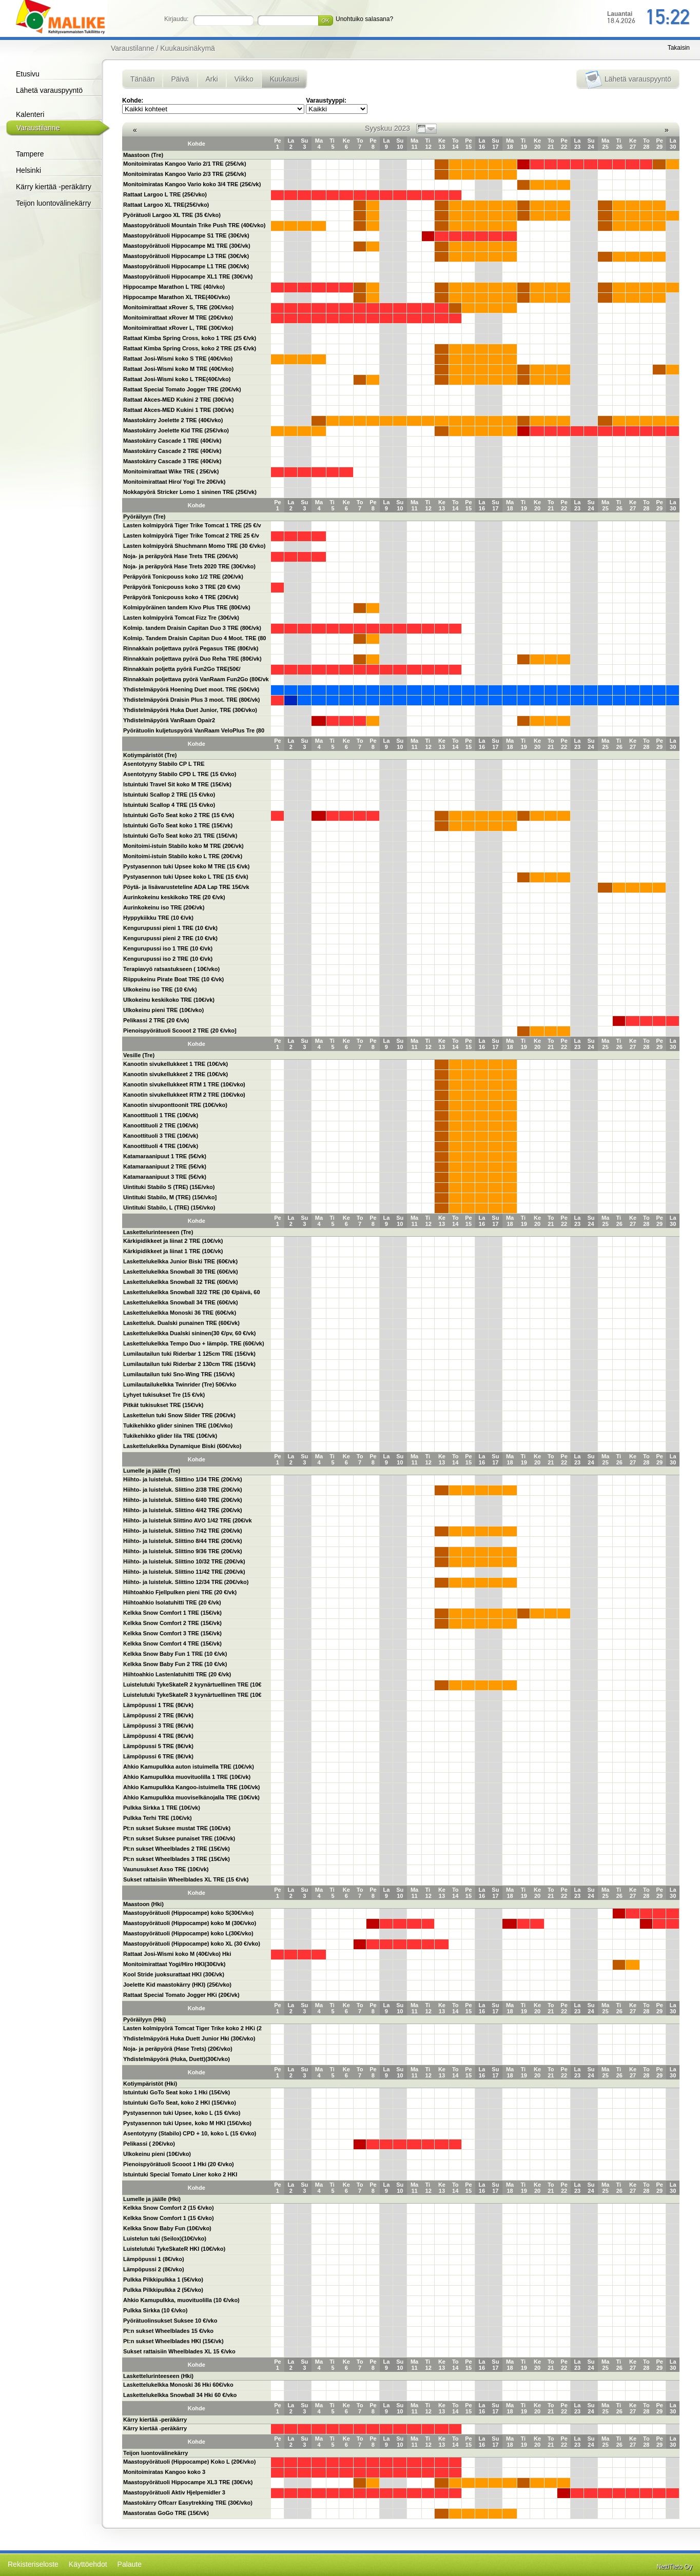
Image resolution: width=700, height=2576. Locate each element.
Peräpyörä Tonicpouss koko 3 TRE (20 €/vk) (181, 587)
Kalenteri (30, 114)
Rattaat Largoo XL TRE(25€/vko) (166, 205)
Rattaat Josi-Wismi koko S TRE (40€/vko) (177, 358)
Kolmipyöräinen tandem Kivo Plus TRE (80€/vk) (186, 607)
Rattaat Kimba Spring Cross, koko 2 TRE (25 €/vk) (189, 348)
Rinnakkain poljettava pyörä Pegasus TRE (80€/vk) (190, 648)
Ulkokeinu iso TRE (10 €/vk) (160, 989)
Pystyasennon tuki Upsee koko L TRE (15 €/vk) (185, 877)
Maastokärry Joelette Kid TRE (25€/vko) (176, 430)
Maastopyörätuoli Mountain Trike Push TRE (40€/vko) (194, 225)
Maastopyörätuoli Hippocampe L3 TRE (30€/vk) (186, 256)
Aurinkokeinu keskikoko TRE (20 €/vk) (174, 897)
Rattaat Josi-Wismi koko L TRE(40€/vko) (176, 379)
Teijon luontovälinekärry (53, 203)
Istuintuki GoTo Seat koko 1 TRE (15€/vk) (177, 825)
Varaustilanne (38, 128)
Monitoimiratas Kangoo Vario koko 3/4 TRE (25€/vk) (192, 184)
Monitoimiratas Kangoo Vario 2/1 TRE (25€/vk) (184, 164)
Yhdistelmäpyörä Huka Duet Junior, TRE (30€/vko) (190, 710)
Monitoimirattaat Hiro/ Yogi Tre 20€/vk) (174, 482)
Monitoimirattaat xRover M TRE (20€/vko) (178, 317)
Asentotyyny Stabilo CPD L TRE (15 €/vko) (179, 774)
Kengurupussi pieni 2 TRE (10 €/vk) (170, 938)
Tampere (30, 154)
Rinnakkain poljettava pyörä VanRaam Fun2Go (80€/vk (196, 679)
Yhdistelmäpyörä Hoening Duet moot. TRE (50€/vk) (191, 689)
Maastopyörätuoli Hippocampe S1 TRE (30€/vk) (186, 235)
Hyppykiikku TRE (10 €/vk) (158, 918)
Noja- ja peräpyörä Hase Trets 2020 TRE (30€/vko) (189, 566)
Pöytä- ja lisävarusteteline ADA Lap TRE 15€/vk (186, 887)
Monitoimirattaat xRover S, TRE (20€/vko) (178, 307)
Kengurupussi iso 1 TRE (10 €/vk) (167, 948)
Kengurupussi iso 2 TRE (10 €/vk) (167, 959)
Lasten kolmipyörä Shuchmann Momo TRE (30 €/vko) (194, 546)
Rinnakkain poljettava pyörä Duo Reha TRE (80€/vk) (192, 659)
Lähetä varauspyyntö (49, 90)
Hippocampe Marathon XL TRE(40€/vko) (176, 297)
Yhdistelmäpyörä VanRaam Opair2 (169, 720)
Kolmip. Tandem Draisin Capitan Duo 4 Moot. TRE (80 (194, 638)
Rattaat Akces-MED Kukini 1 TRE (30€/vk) (178, 410)
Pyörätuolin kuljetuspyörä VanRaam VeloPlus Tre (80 (193, 730)
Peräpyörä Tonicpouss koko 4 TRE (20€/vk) (181, 597)
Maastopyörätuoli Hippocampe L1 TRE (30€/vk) (186, 266)
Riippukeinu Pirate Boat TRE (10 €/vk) (173, 979)
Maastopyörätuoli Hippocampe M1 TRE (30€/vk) (186, 246)
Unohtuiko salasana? (364, 19)
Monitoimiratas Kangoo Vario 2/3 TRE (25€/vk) (184, 174)
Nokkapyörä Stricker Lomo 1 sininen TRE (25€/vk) (190, 492)
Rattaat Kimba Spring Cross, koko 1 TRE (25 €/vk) (189, 338)
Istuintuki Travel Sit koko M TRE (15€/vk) (177, 784)
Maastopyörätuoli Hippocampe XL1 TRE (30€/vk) (187, 276)
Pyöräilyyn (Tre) (144, 516)
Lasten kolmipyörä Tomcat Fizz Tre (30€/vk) (181, 618)
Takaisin (679, 47)
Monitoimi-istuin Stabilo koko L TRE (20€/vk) (182, 856)
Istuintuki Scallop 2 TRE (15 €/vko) (169, 794)
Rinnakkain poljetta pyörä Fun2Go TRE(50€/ (182, 669)
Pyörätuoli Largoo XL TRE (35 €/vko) (172, 215)
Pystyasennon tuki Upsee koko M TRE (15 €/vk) (186, 866)
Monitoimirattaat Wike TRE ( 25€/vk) (171, 471)
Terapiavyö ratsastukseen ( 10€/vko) (171, 969)
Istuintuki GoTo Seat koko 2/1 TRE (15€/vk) (180, 836)
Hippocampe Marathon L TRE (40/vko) (174, 287)
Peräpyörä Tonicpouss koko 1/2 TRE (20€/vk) (183, 576)
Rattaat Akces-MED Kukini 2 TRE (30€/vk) (178, 400)
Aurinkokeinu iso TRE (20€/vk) (163, 907)
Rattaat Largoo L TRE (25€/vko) (165, 194)
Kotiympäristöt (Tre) (150, 755)
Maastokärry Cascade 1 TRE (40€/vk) (172, 441)
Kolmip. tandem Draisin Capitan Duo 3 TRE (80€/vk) (192, 628)
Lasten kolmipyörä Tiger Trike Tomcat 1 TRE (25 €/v (192, 525)
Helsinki (28, 170)
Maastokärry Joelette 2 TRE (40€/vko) (173, 420)
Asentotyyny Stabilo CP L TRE (164, 764)
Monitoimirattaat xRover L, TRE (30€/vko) (178, 328)
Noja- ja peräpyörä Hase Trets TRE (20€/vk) (180, 556)
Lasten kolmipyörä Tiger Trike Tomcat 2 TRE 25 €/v (191, 535)
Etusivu (28, 74)
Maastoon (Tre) (143, 155)
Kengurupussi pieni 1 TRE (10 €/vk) (170, 928)
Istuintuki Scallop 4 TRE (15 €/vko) (169, 805)
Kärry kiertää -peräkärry (53, 187)
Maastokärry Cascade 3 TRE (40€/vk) (172, 461)
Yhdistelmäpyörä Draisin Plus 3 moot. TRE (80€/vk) (191, 700)
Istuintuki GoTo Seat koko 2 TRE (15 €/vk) (178, 815)
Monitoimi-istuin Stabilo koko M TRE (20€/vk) (183, 846)
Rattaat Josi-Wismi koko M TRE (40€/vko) (178, 369)
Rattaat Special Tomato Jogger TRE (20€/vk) (182, 389)
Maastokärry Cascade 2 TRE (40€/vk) (172, 451)
